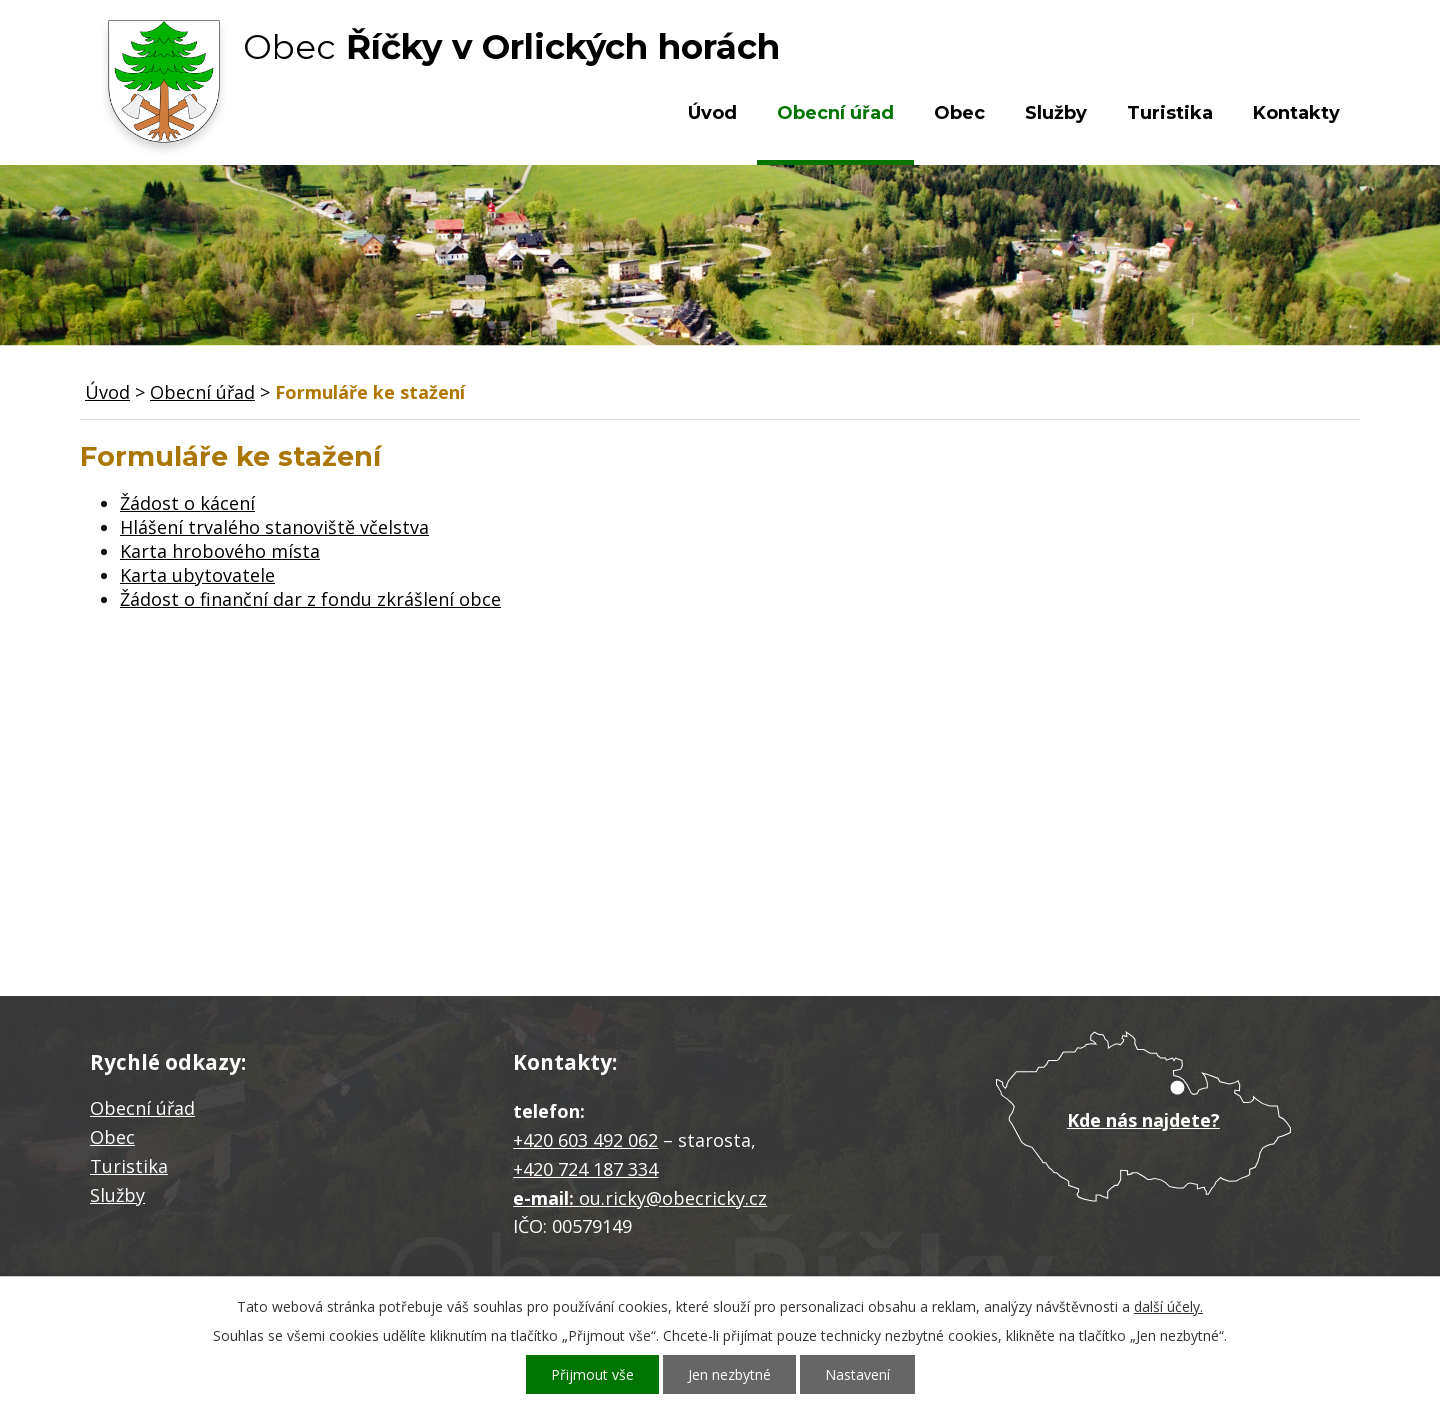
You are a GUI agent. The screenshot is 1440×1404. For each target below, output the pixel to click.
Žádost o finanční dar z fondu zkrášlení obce (310, 599)
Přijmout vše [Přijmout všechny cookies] (592, 1374)
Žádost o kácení (187, 503)
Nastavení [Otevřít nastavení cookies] (857, 1374)
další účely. (1168, 1306)
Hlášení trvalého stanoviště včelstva (274, 527)
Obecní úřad (835, 113)
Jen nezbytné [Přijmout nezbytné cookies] (729, 1374)
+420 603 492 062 (585, 1140)
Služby (1056, 113)
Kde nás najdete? (1143, 1120)
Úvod (712, 113)
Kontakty (1296, 113)
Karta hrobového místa (220, 551)
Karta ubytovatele (197, 575)
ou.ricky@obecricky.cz (673, 1198)
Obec (959, 113)
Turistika (1170, 113)
